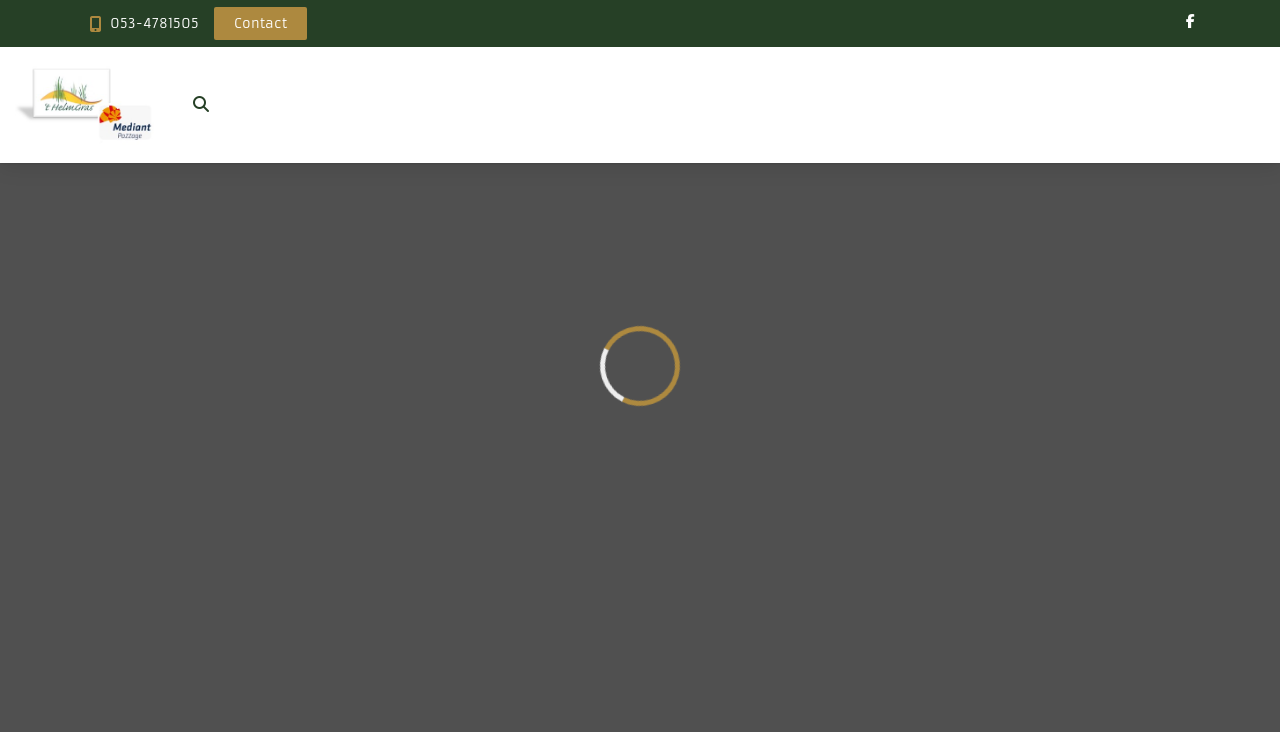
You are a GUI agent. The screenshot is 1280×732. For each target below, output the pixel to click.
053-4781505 (154, 23)
